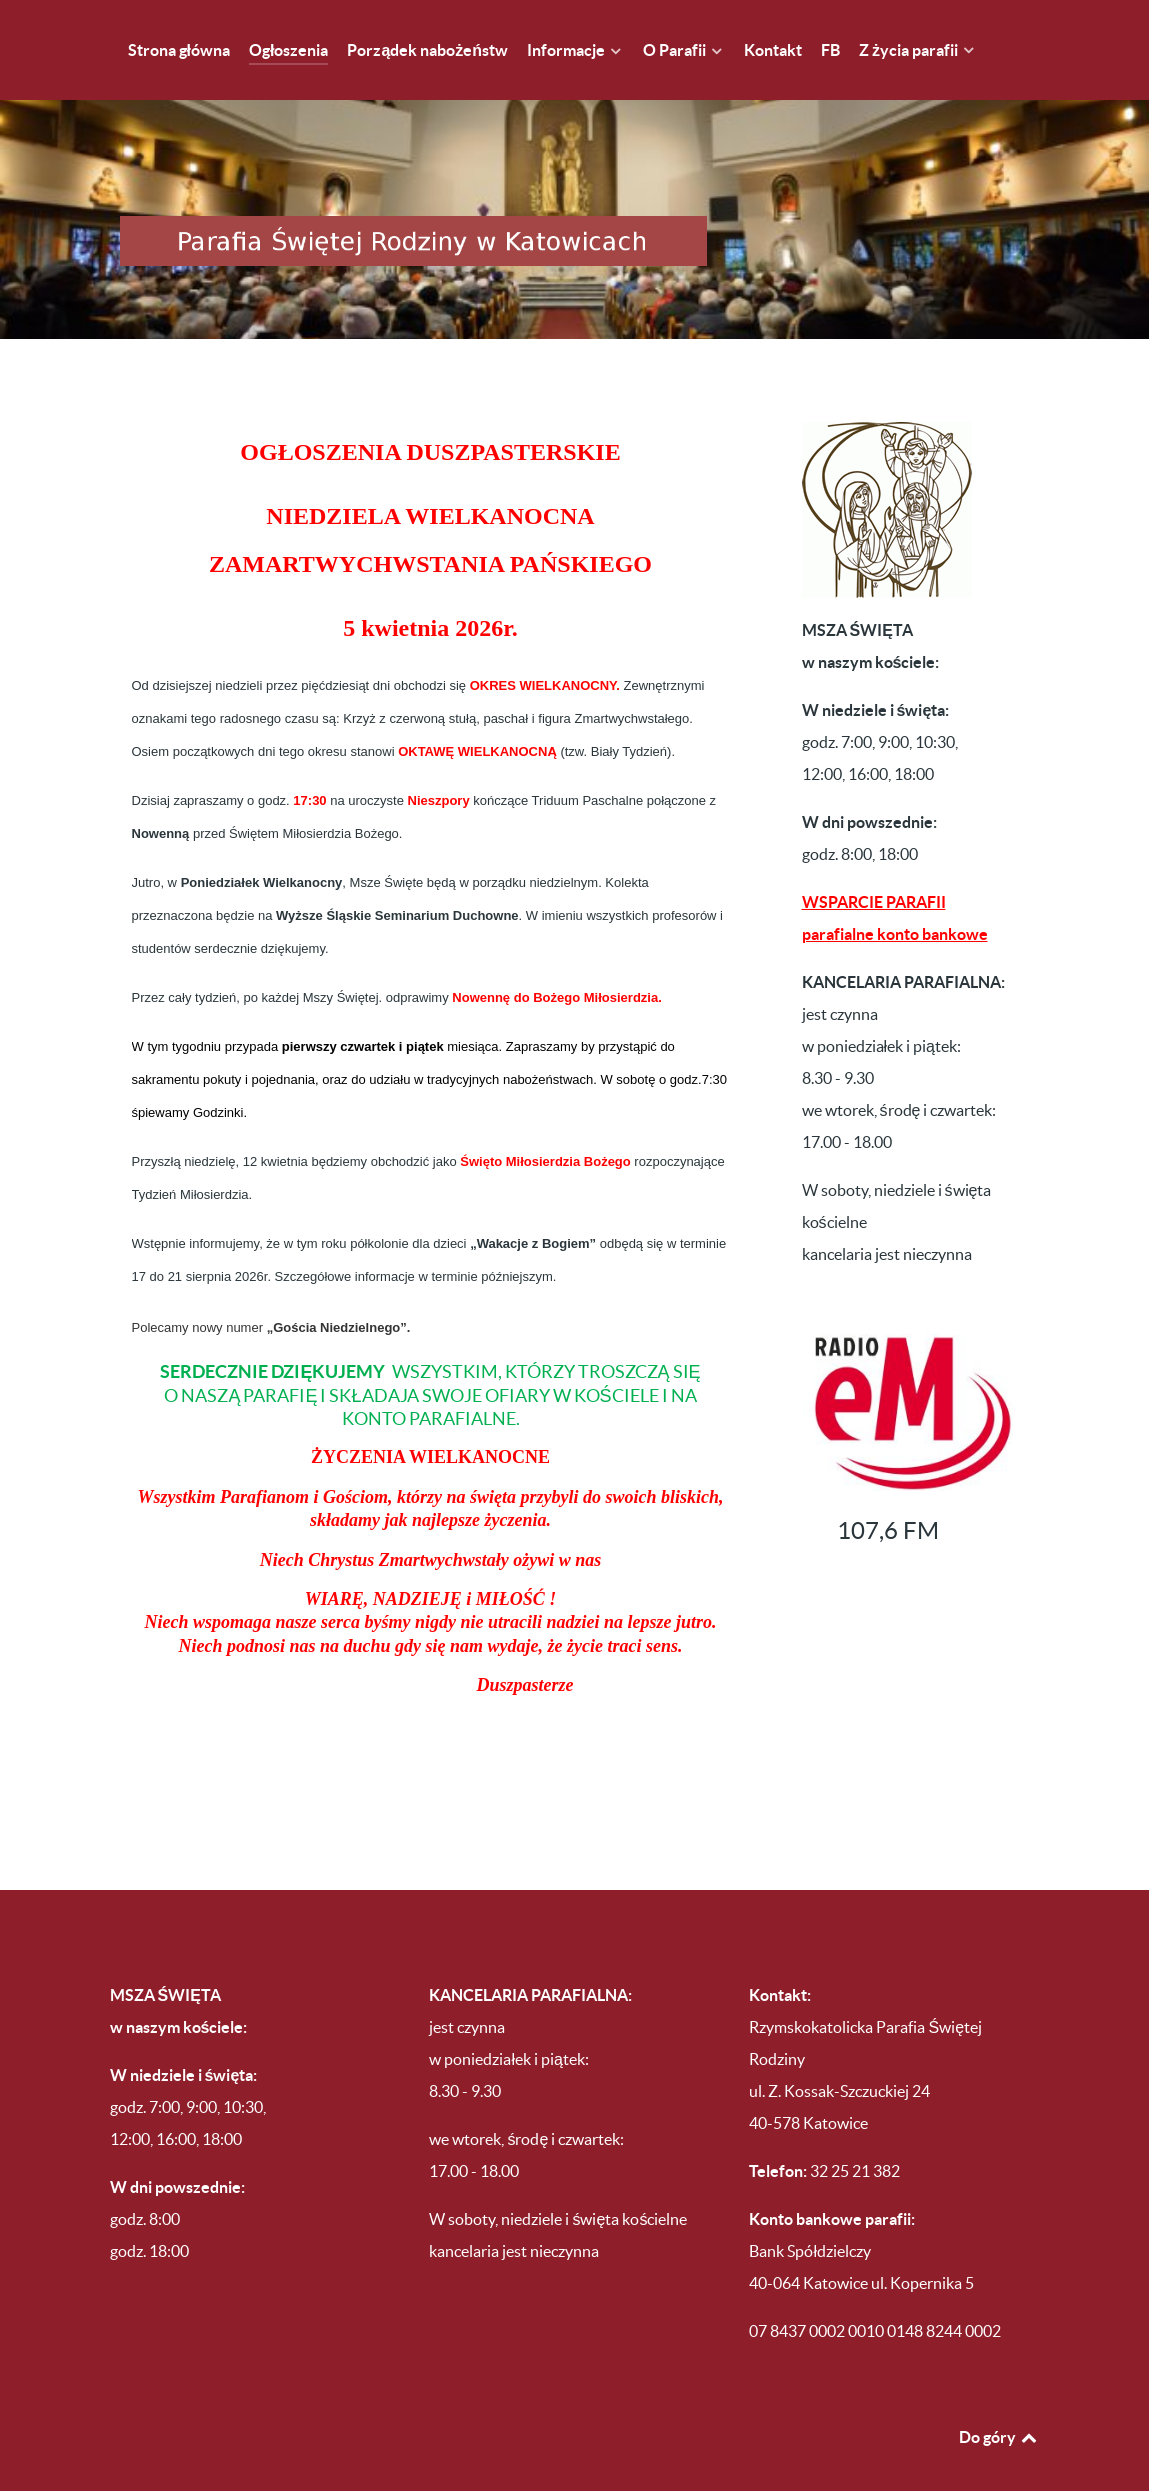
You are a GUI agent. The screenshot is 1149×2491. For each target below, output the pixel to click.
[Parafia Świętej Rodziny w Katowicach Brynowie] (575, 198)
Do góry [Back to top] (999, 2394)
